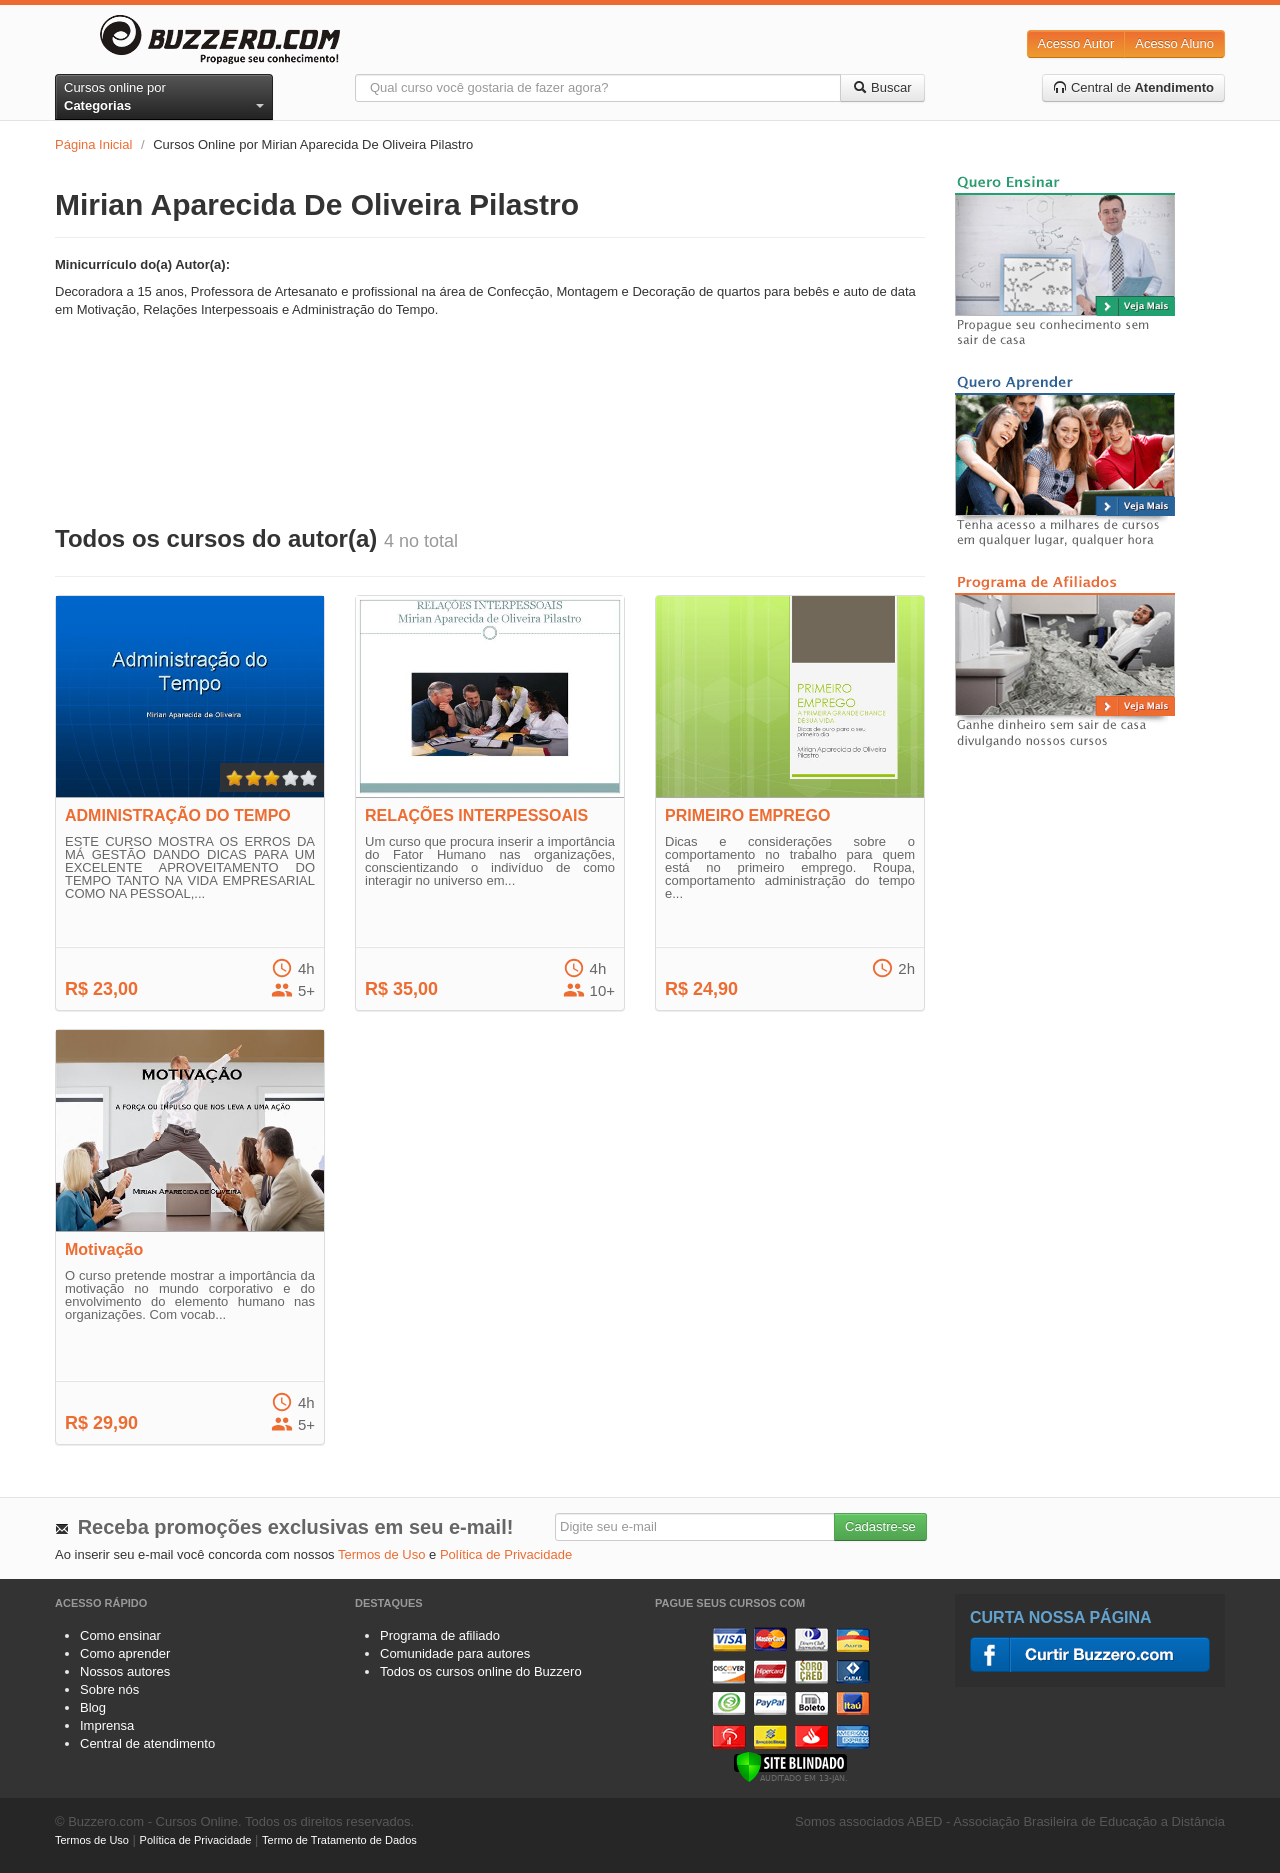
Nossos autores (125, 1671)
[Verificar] (790, 1765)
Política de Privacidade (506, 1554)
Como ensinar (120, 1635)
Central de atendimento (147, 1743)
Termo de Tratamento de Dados (339, 1840)
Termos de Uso (381, 1554)
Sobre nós (109, 1689)
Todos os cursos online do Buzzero (481, 1671)
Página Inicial (93, 144)
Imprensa (107, 1725)
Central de (1133, 87)
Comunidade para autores (455, 1653)
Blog (93, 1707)
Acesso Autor (1076, 43)
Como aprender (125, 1653)
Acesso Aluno (1174, 43)
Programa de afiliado (440, 1635)
